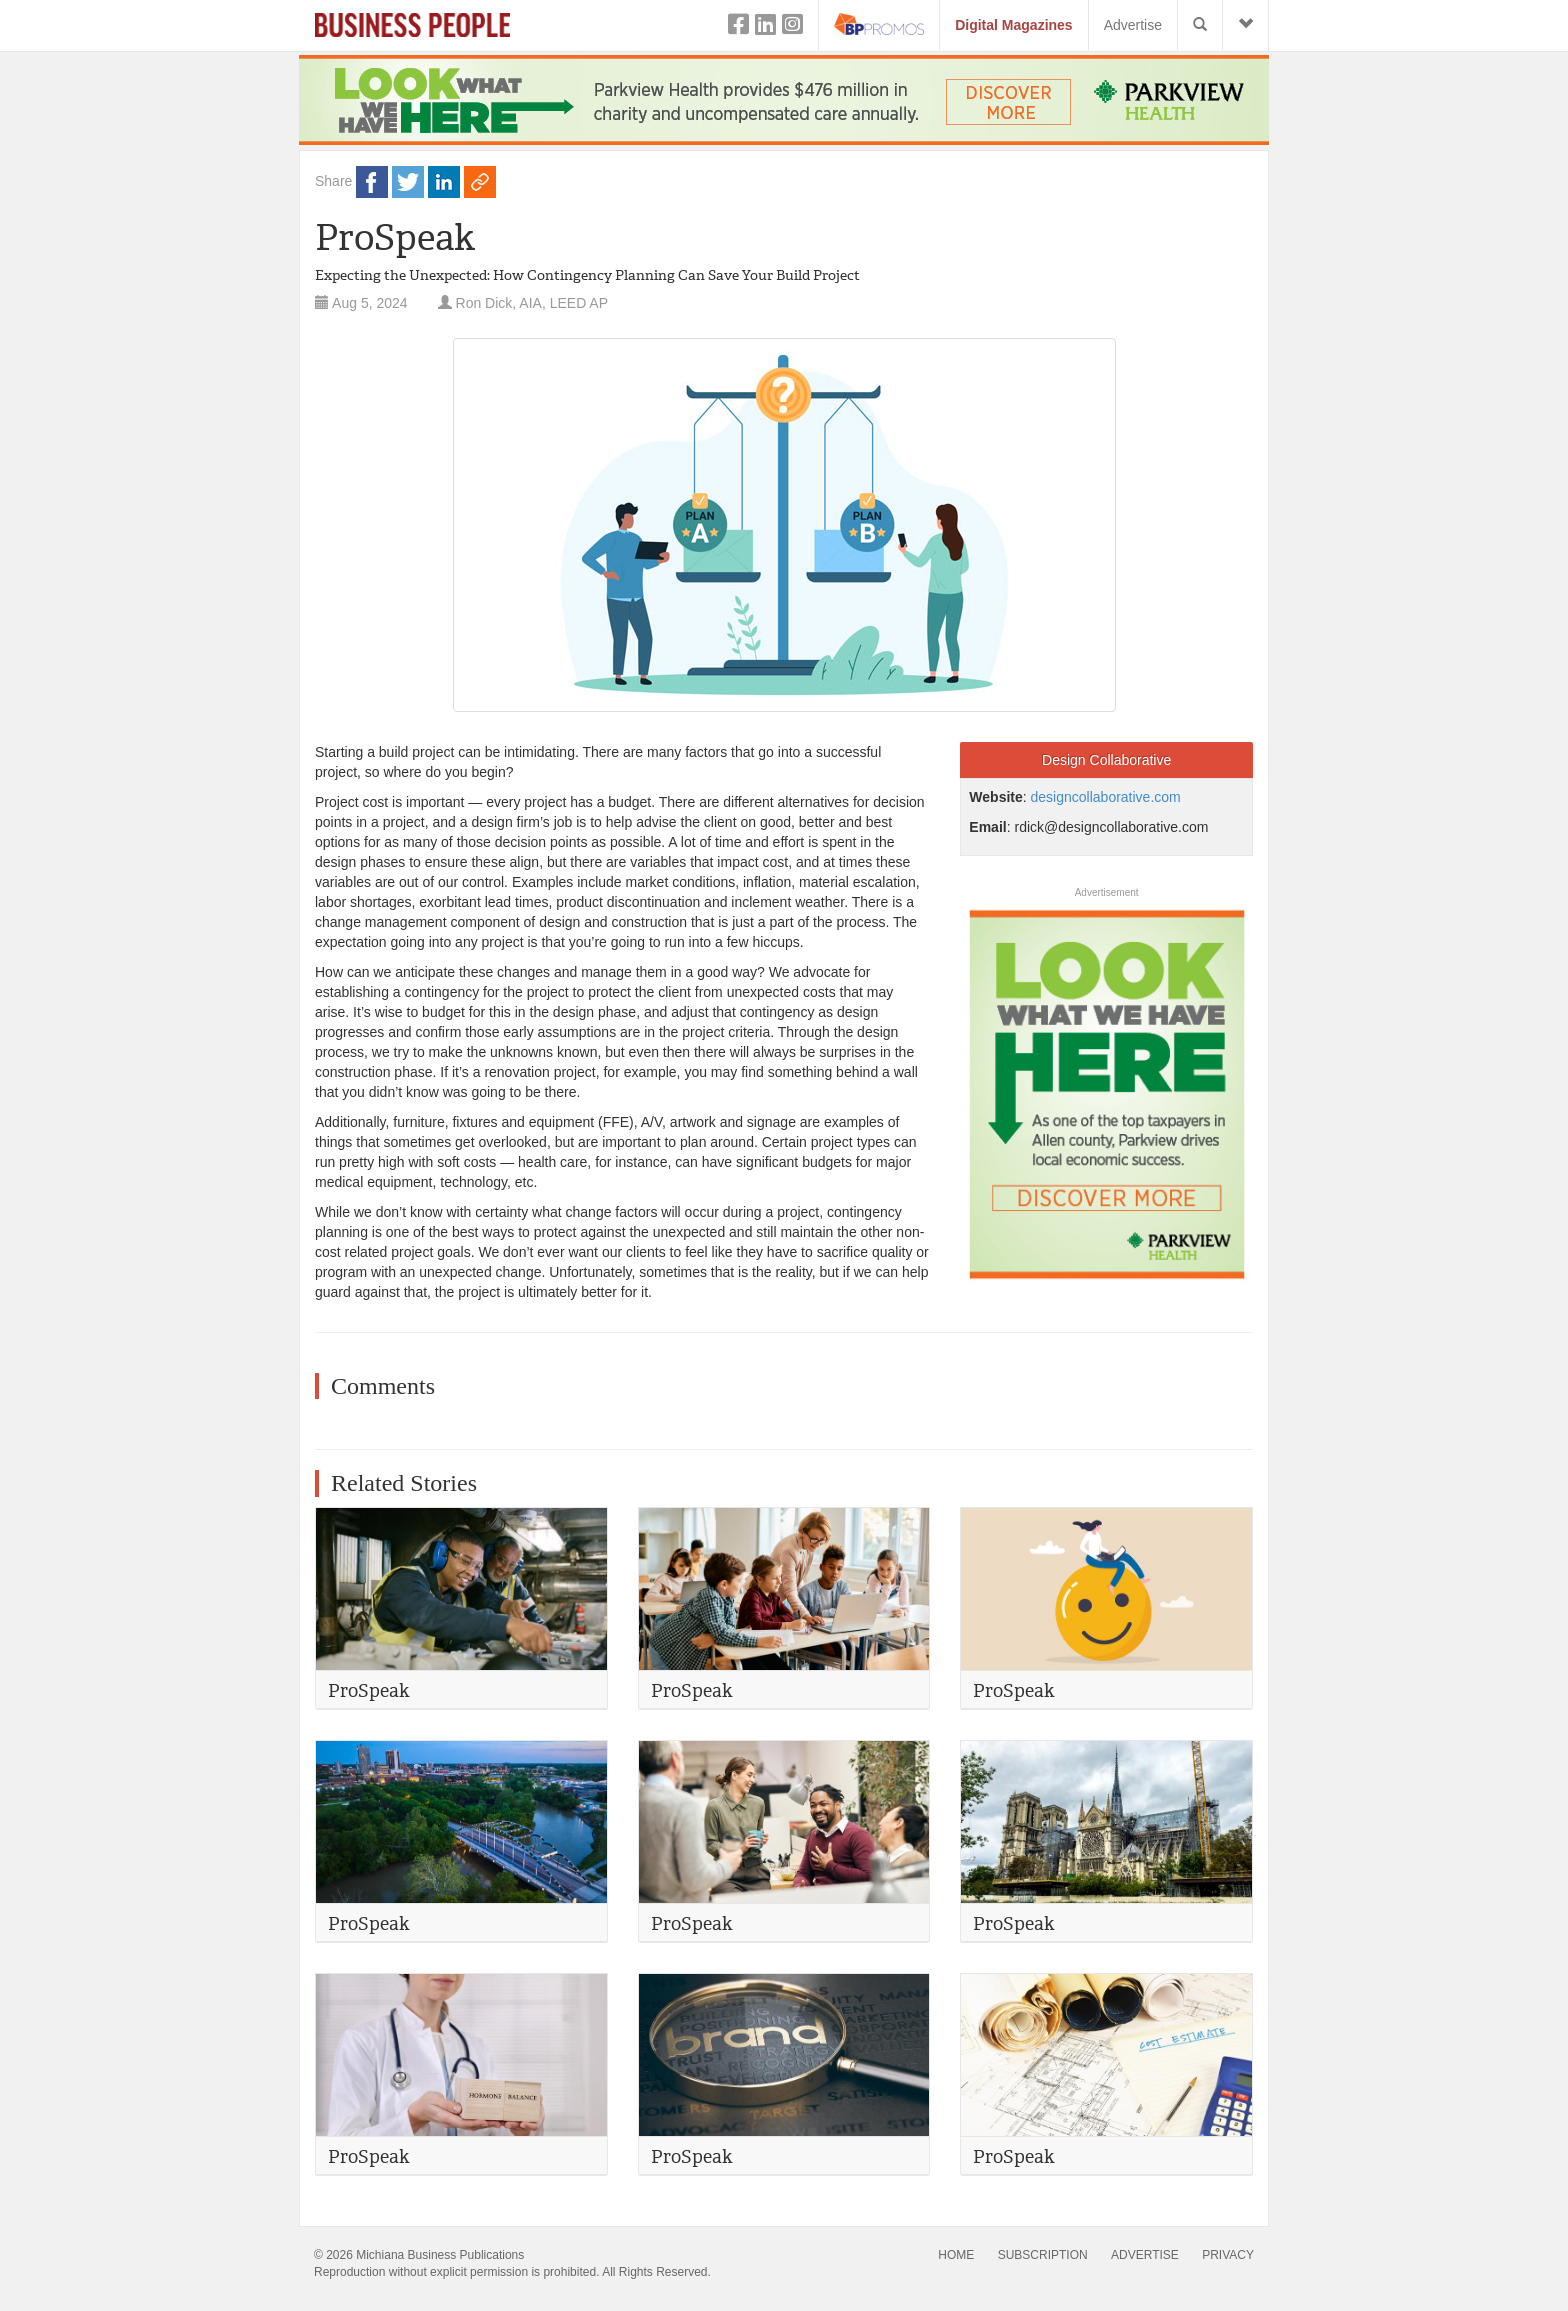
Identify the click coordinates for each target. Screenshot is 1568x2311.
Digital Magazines (1013, 25)
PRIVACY (1228, 2255)
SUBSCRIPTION (1043, 2255)
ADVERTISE (1145, 2255)
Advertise (1133, 25)
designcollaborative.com (1106, 797)
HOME (956, 2255)
